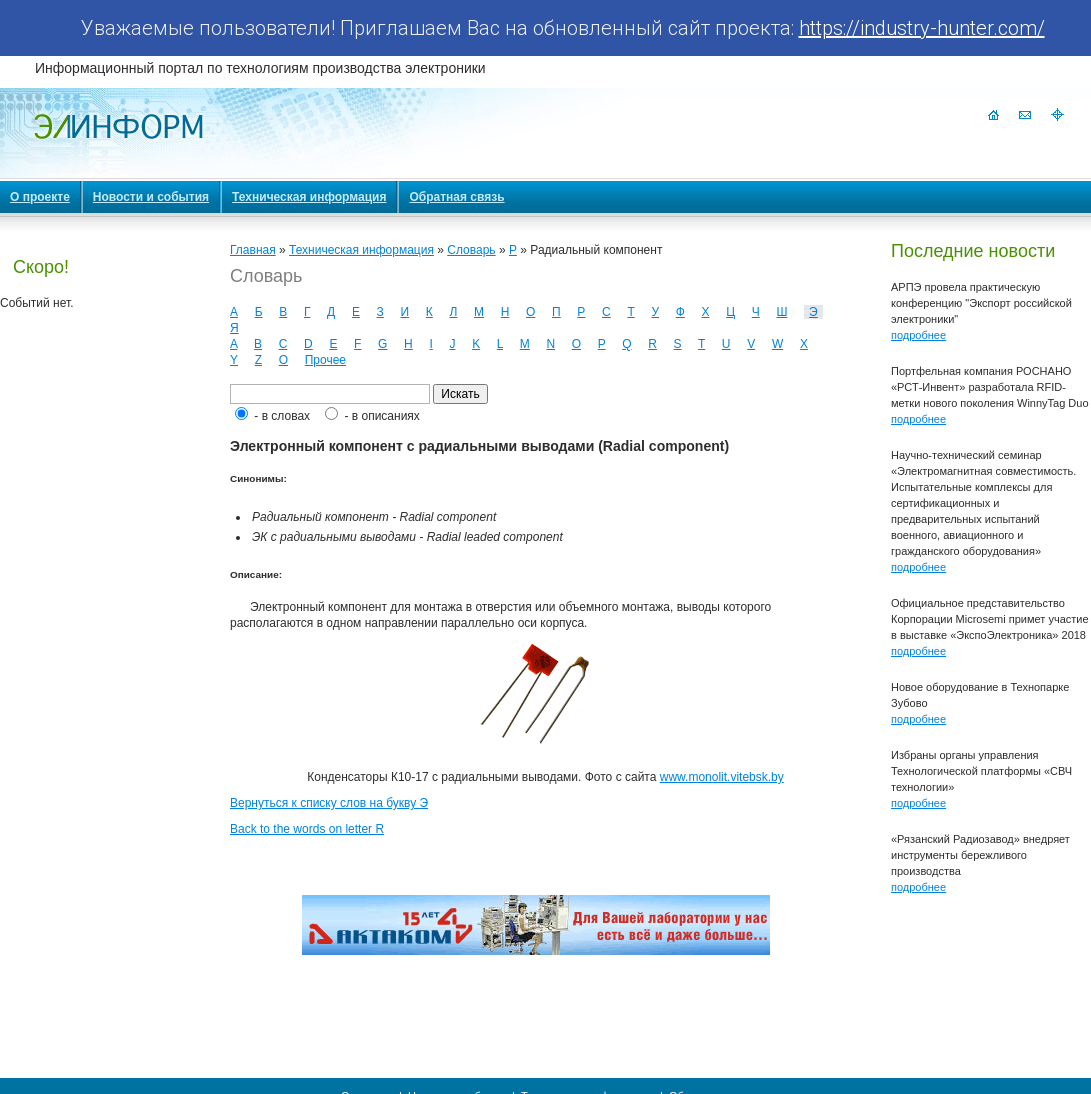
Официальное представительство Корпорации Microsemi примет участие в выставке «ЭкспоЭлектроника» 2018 (990, 619)
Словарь (471, 250)
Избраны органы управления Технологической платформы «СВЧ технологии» (981, 771)
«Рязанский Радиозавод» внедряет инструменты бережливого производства (980, 855)
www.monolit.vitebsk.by (722, 777)
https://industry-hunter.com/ (922, 28)
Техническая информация (361, 250)
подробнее (918, 335)
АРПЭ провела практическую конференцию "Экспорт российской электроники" (981, 303)
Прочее (325, 360)
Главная (253, 250)
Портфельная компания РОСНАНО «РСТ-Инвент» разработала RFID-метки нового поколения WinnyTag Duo (990, 387)
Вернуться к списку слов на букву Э (329, 803)
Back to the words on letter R (307, 829)
